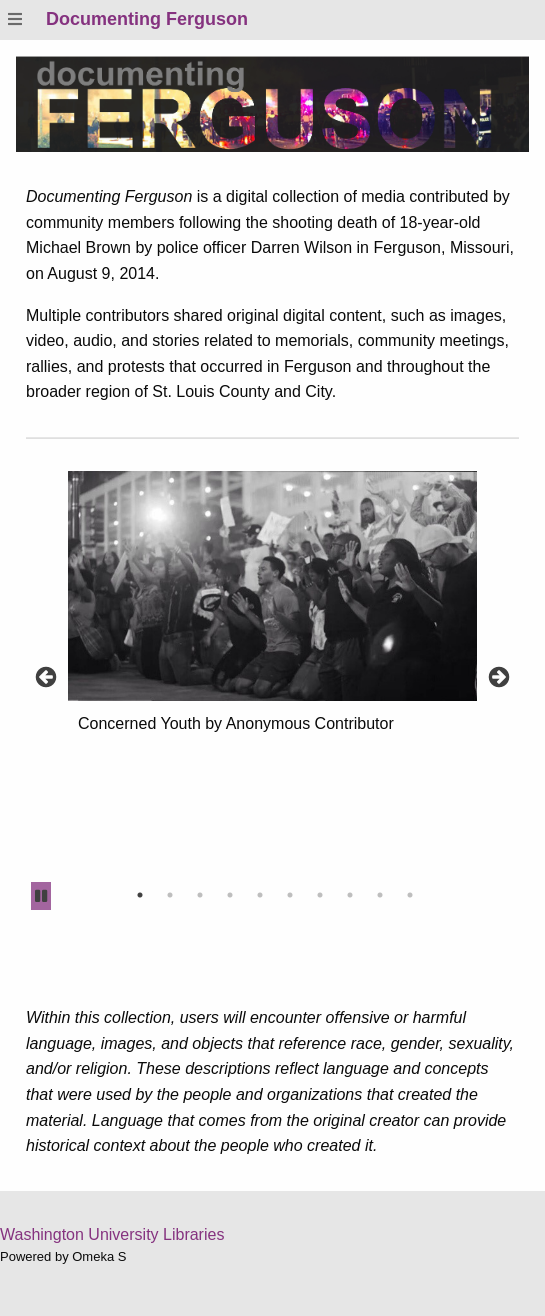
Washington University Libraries (112, 1234)
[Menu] (15, 19)
